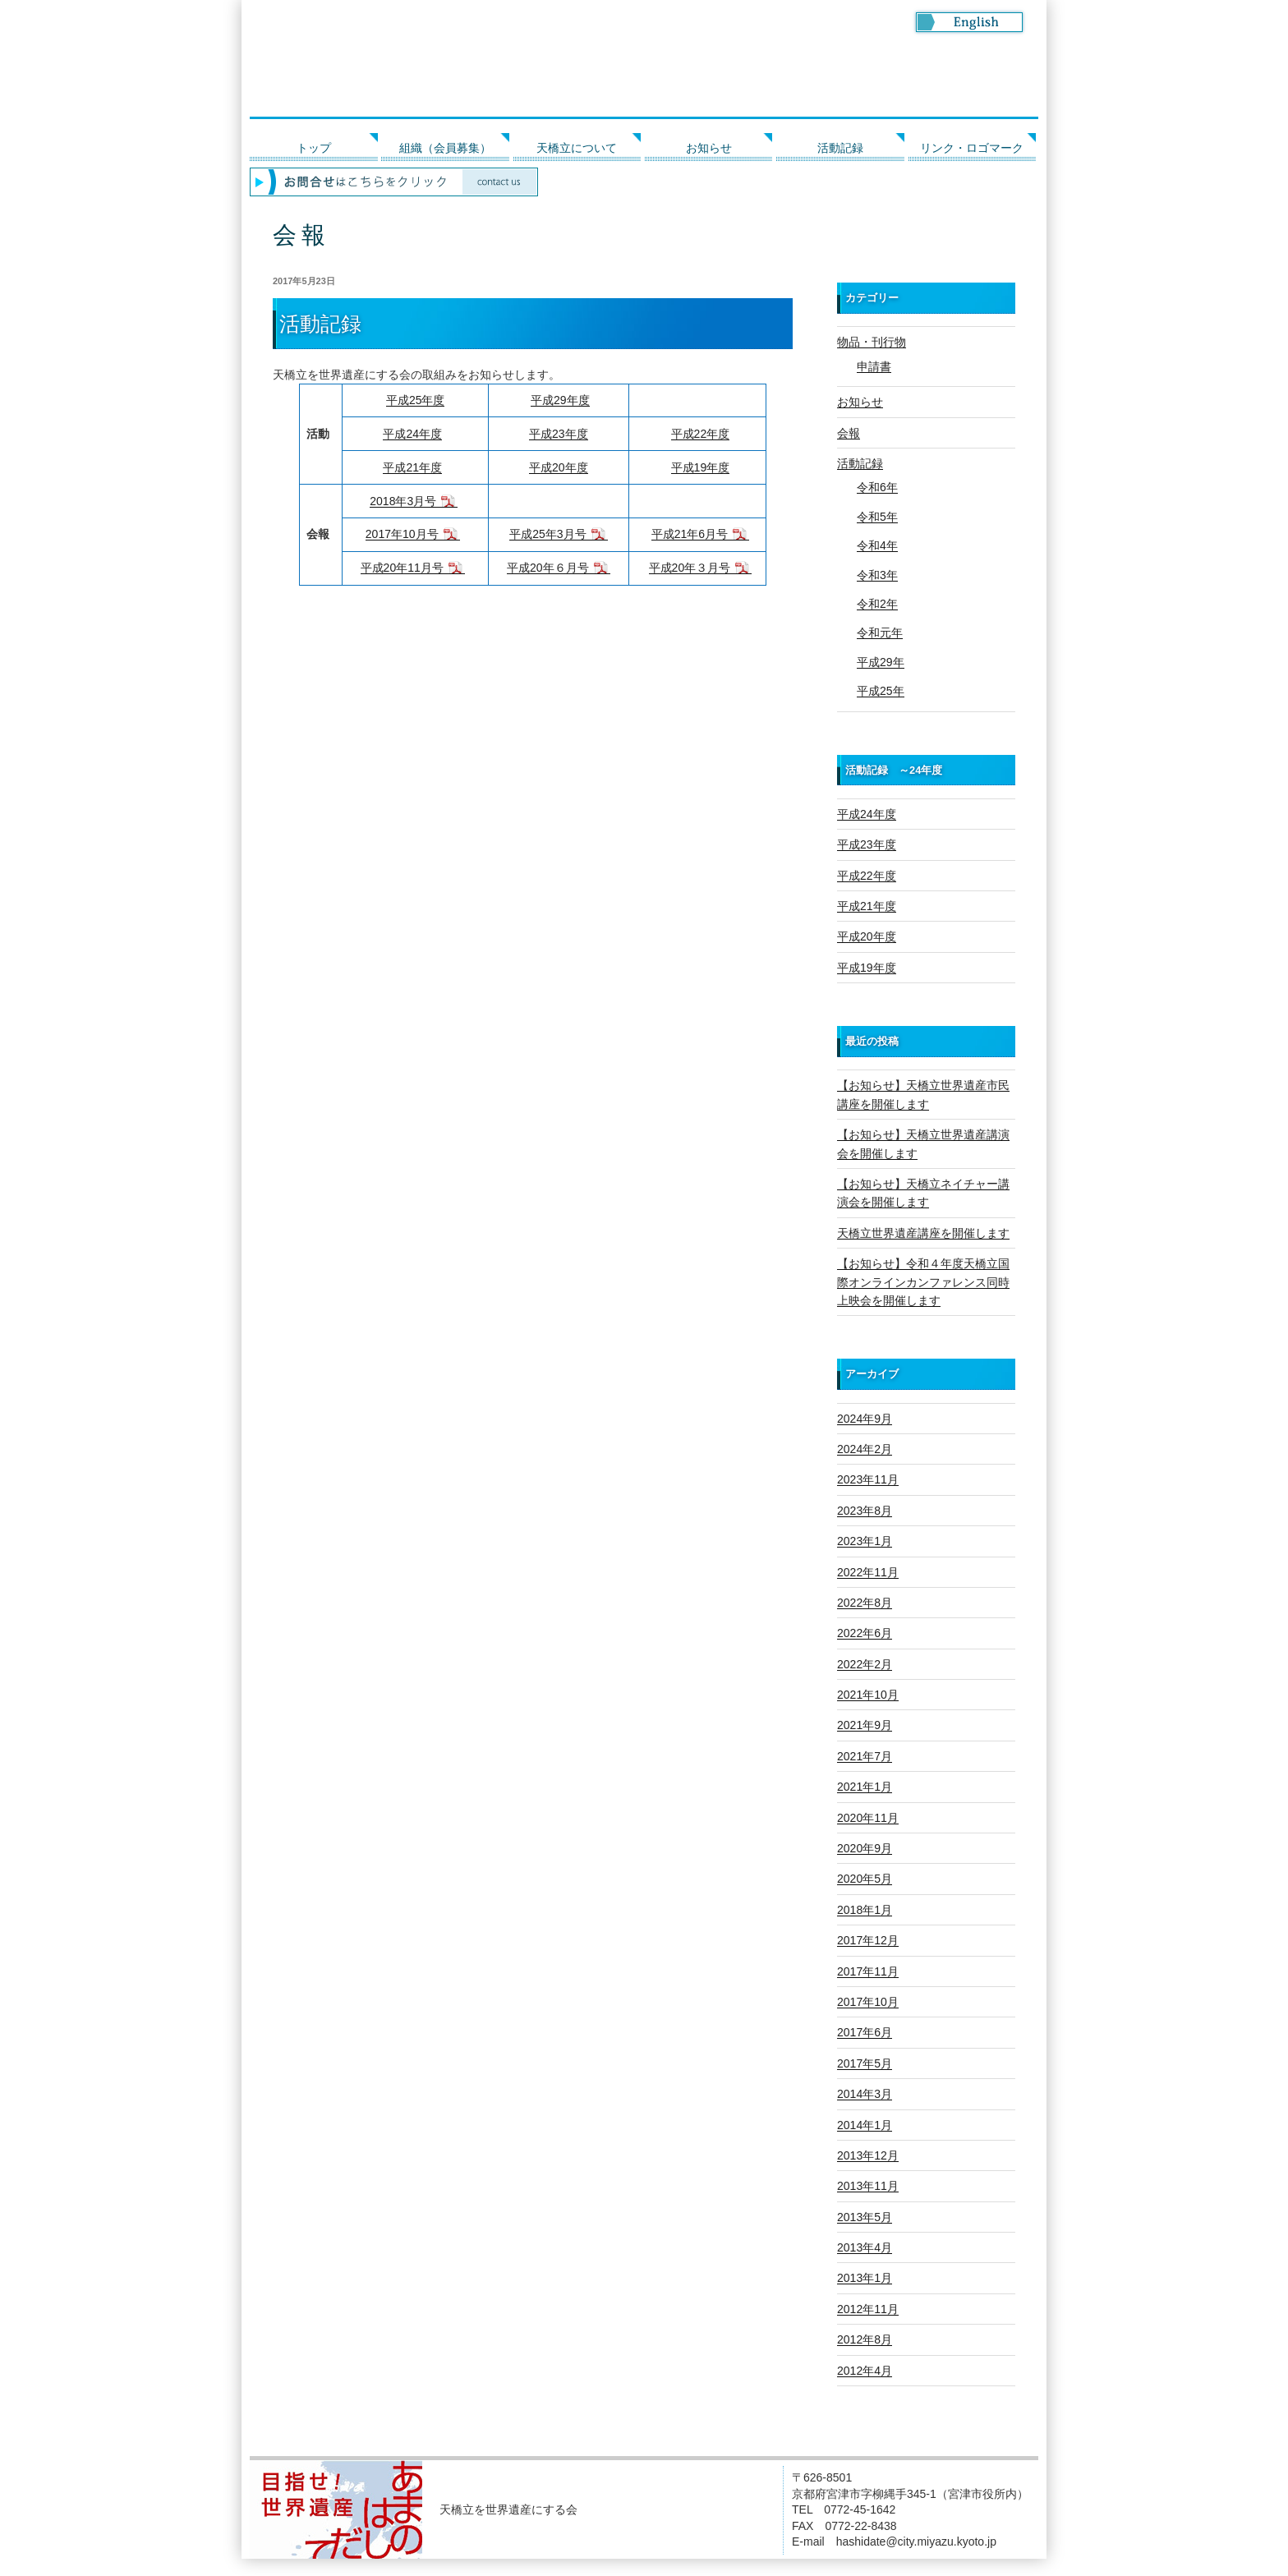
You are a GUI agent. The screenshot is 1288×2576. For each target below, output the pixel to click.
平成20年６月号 (548, 567)
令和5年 (877, 516)
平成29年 (880, 662)
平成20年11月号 (402, 567)
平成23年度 (558, 433)
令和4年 (877, 545)
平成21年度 (412, 467)
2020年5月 (864, 1878)
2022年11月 (868, 1572)
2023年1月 (864, 1541)
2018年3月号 (403, 501)
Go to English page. (969, 22)
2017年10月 (868, 2001)
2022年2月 (864, 1664)
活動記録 (840, 147)
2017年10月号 (402, 533)
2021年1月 (864, 1786)
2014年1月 (864, 2125)
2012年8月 (864, 2339)
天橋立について (576, 147)
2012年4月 (864, 2370)
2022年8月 (864, 1602)
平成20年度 (558, 467)
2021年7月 (864, 1756)
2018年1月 (864, 1909)
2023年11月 (868, 1479)
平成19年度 (700, 467)
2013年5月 (864, 2217)
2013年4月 (864, 2247)
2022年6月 (864, 1633)
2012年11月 (868, 2309)
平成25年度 (415, 400)
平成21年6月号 (689, 533)
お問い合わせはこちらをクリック (644, 182)
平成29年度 (560, 400)
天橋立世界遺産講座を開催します (923, 1233)
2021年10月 (868, 1694)
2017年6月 (864, 2032)
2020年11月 (868, 1817)
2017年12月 (868, 1940)
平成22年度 (700, 433)
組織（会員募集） (445, 147)
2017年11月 (868, 1971)
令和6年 (877, 487)
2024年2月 (864, 1449)
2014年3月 (864, 2093)
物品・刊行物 (871, 341)
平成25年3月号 (547, 533)
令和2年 (877, 603)
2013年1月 (864, 2277)
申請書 (874, 366)
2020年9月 (864, 1848)
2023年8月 (864, 1510)
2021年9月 (864, 1725)
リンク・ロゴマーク (972, 147)
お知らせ (709, 147)
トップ (314, 147)
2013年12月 (868, 2155)
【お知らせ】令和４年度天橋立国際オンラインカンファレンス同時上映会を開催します (923, 1282)
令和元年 (880, 632)
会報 (848, 432)
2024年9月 (864, 1418)
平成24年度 (412, 433)
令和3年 (877, 575)
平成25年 (880, 690)
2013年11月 (868, 2185)
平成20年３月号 (690, 567)
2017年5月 (864, 2063)
